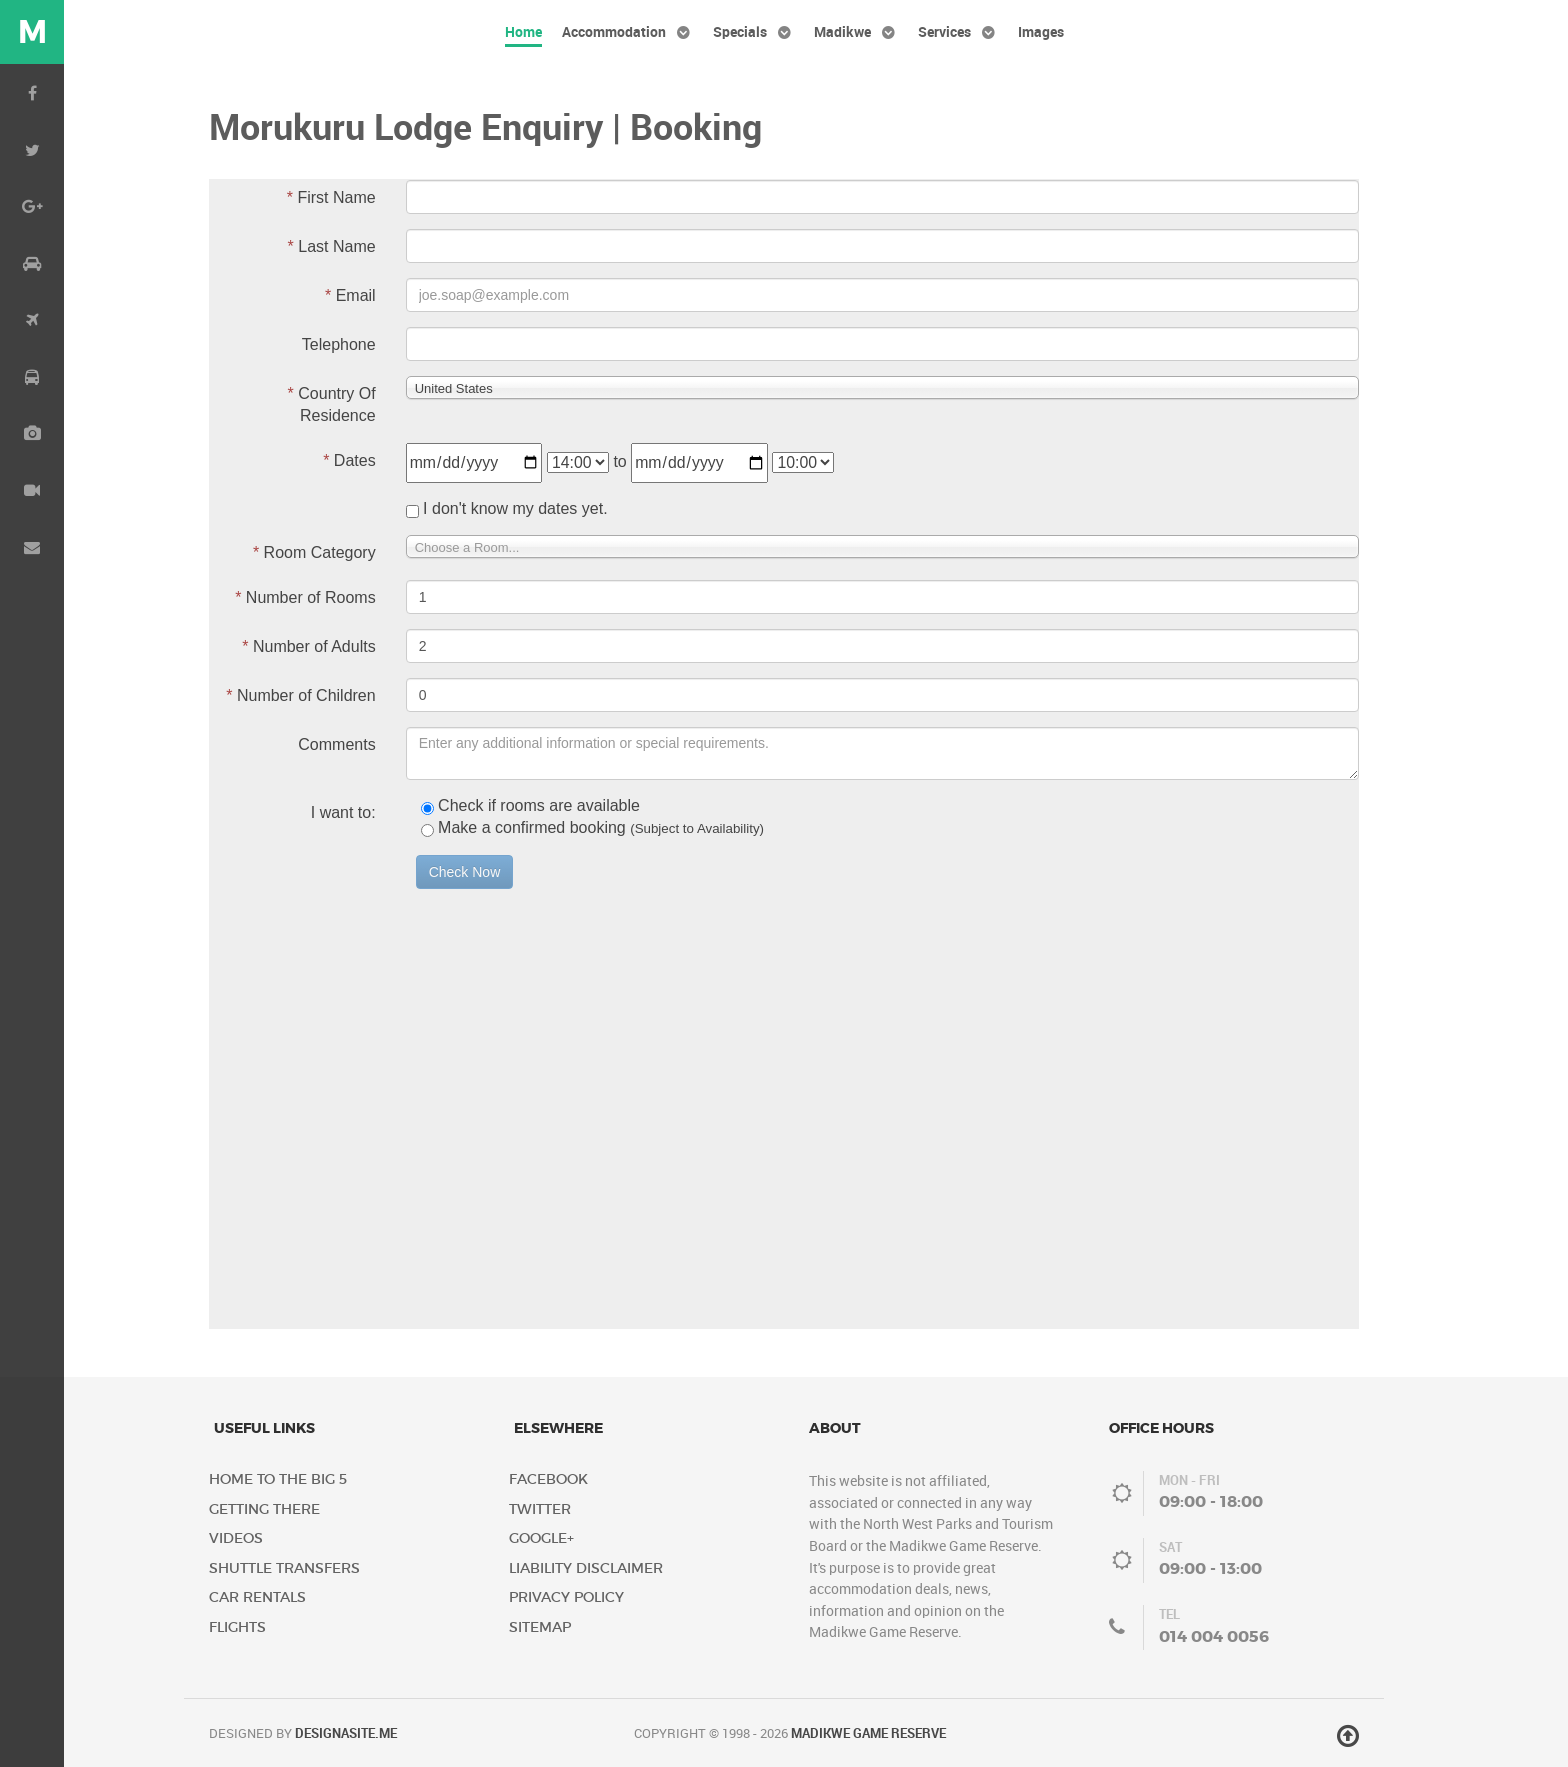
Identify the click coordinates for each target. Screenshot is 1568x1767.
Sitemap (540, 1627)
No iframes (784, 754)
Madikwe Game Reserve (868, 1733)
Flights (237, 1627)
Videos (236, 1538)
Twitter (540, 1509)
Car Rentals (257, 1597)
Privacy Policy (566, 1597)
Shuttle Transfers (284, 1568)
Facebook (548, 1479)
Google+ (541, 1538)
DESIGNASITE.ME (346, 1733)
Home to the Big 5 (278, 1479)
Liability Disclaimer (586, 1568)
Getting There (264, 1509)
